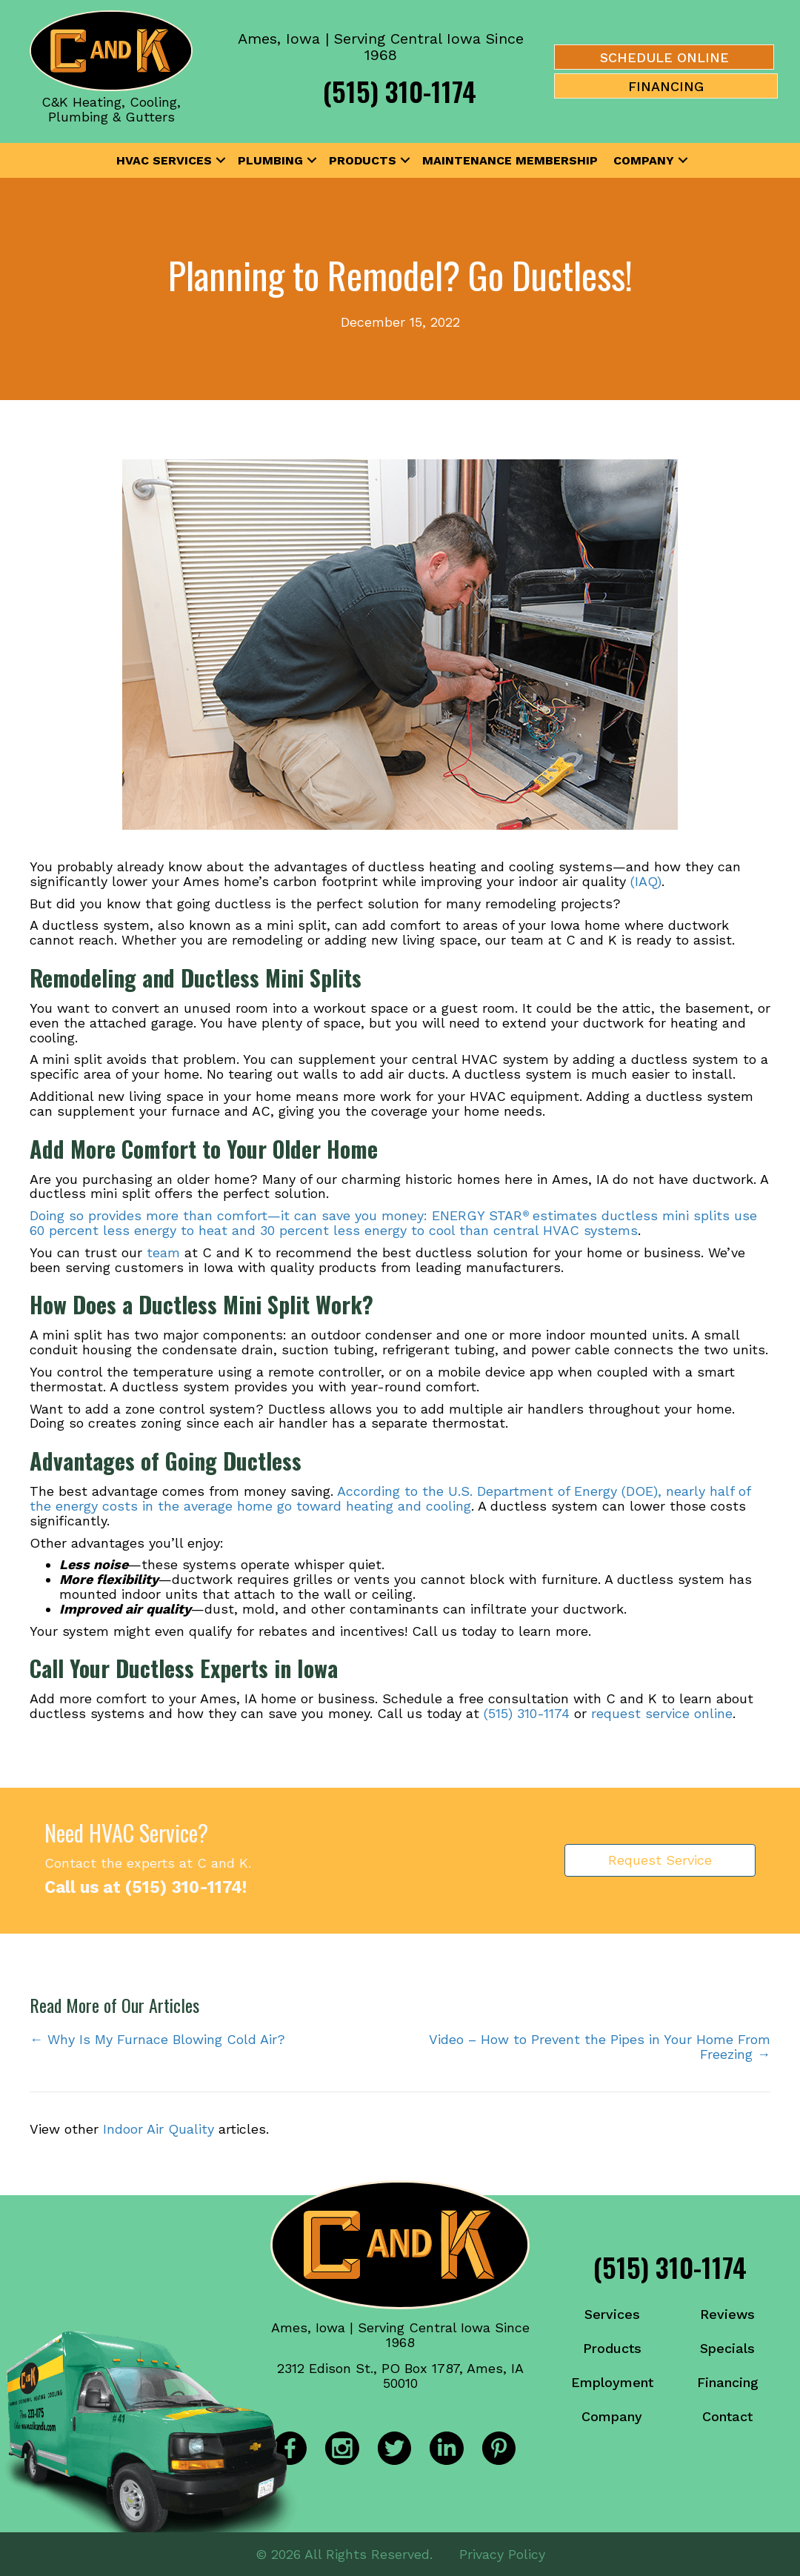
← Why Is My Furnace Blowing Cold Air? (157, 2039)
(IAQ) (645, 881)
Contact (727, 2416)
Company (643, 160)
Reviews (727, 2314)
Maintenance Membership (510, 160)
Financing (728, 2382)
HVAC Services (164, 160)
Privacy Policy (502, 2553)
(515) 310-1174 (399, 90)
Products (362, 160)
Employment (612, 2382)
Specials (727, 2348)
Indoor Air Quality (158, 2129)
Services (612, 2314)
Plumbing (270, 160)
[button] (221, 161)
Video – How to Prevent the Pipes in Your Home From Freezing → (599, 2047)
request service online (662, 1713)
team (163, 1252)
